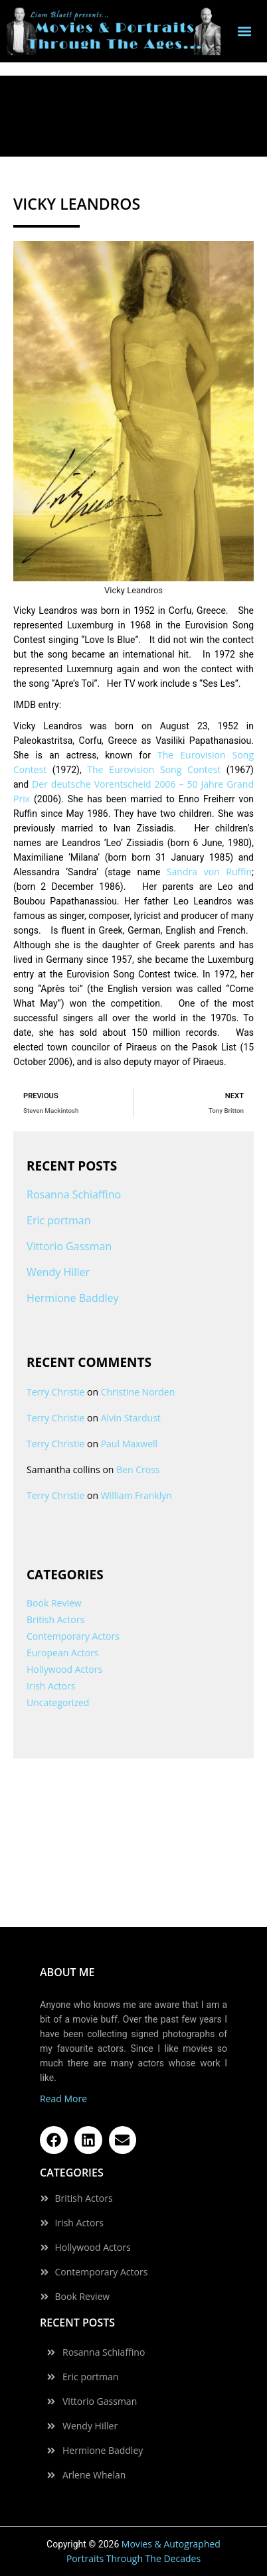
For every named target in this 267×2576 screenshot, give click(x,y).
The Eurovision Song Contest (154, 769)
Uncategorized (58, 1702)
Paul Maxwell (129, 1443)
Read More (63, 2098)
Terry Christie (55, 1392)
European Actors (62, 1652)
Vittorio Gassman (69, 1246)
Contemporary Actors (73, 1636)
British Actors (55, 1619)
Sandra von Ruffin (209, 871)
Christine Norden (138, 1392)
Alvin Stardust (131, 1417)
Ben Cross (137, 1469)
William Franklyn (136, 1495)
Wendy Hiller (58, 1272)
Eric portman (58, 1220)
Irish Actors (51, 1686)
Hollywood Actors (64, 1669)
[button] (245, 31)
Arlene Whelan (94, 2475)
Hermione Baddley (73, 1298)
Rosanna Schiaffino (74, 1194)
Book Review (54, 1603)
